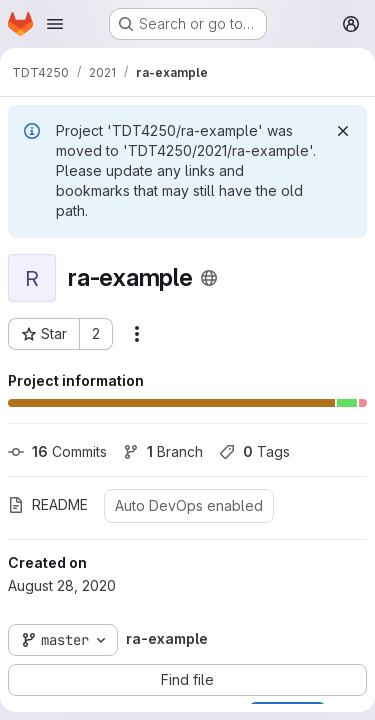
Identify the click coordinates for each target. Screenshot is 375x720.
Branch (163, 451)
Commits (57, 451)
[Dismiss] (343, 131)
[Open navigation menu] (55, 24)
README (48, 504)
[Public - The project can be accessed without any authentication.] (209, 278)
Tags (254, 451)
